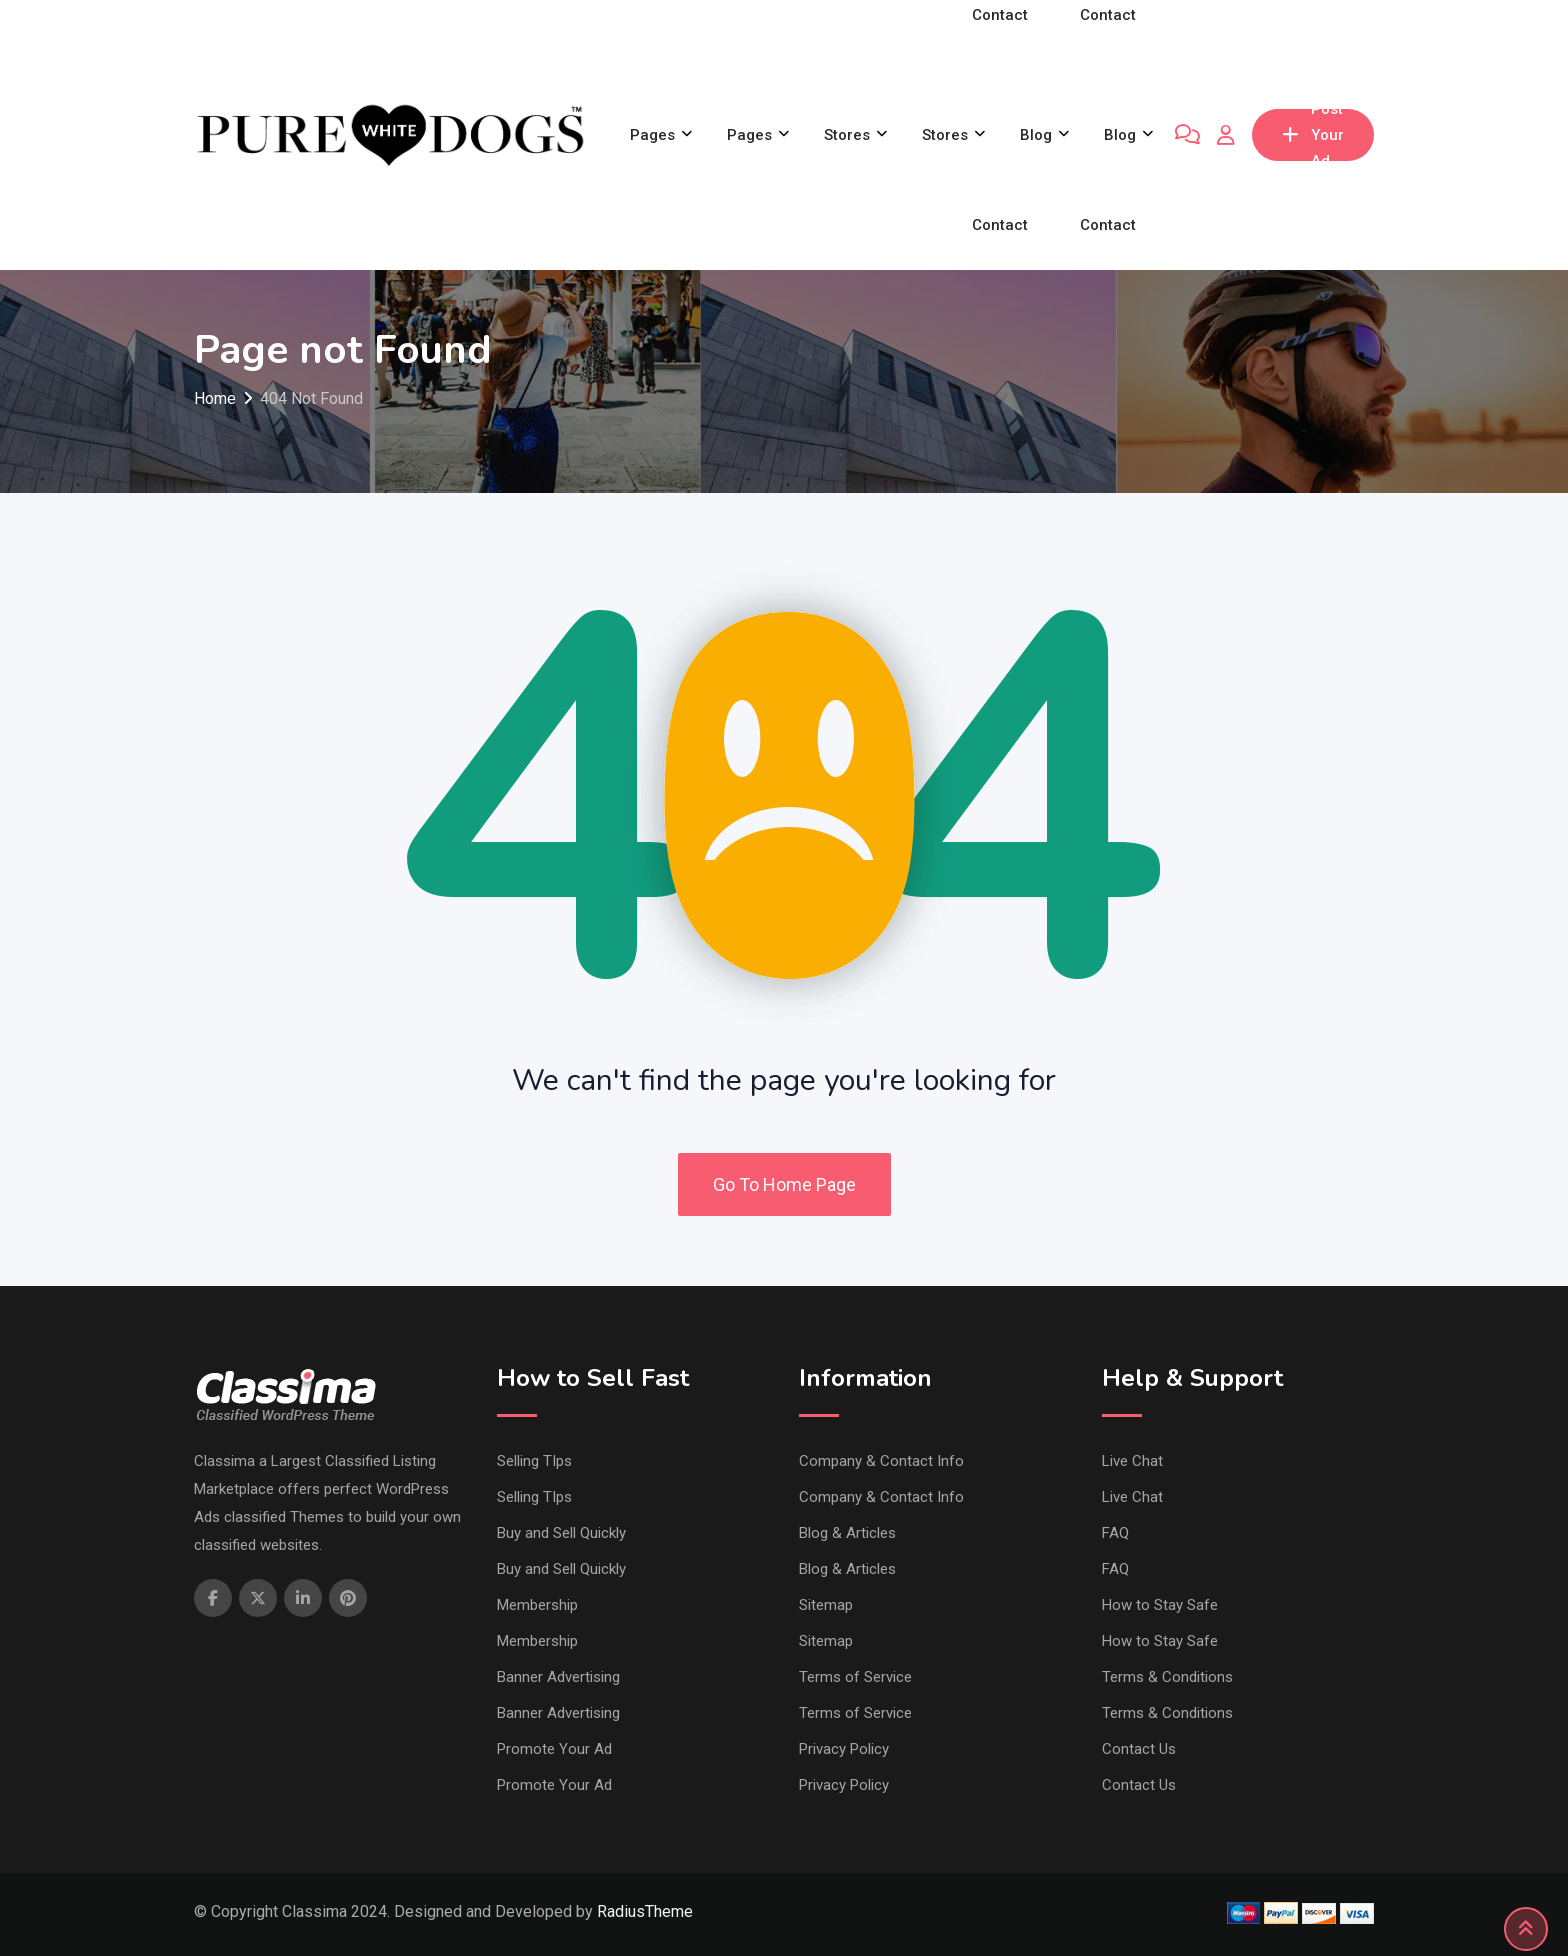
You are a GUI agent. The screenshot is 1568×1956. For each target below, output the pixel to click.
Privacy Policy (844, 1749)
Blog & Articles (847, 1533)
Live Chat (1132, 1461)
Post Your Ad (1313, 135)
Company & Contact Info (881, 1461)
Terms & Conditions (1167, 1677)
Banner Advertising (558, 1677)
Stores (847, 135)
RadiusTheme (645, 1911)
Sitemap (826, 1605)
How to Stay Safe (1160, 1605)
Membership (537, 1605)
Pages (652, 135)
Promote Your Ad (554, 1749)
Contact (1000, 225)
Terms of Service (855, 1677)
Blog (1036, 135)
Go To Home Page (784, 1184)
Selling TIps (534, 1461)
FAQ (1115, 1533)
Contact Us (1139, 1749)
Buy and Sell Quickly (561, 1533)
